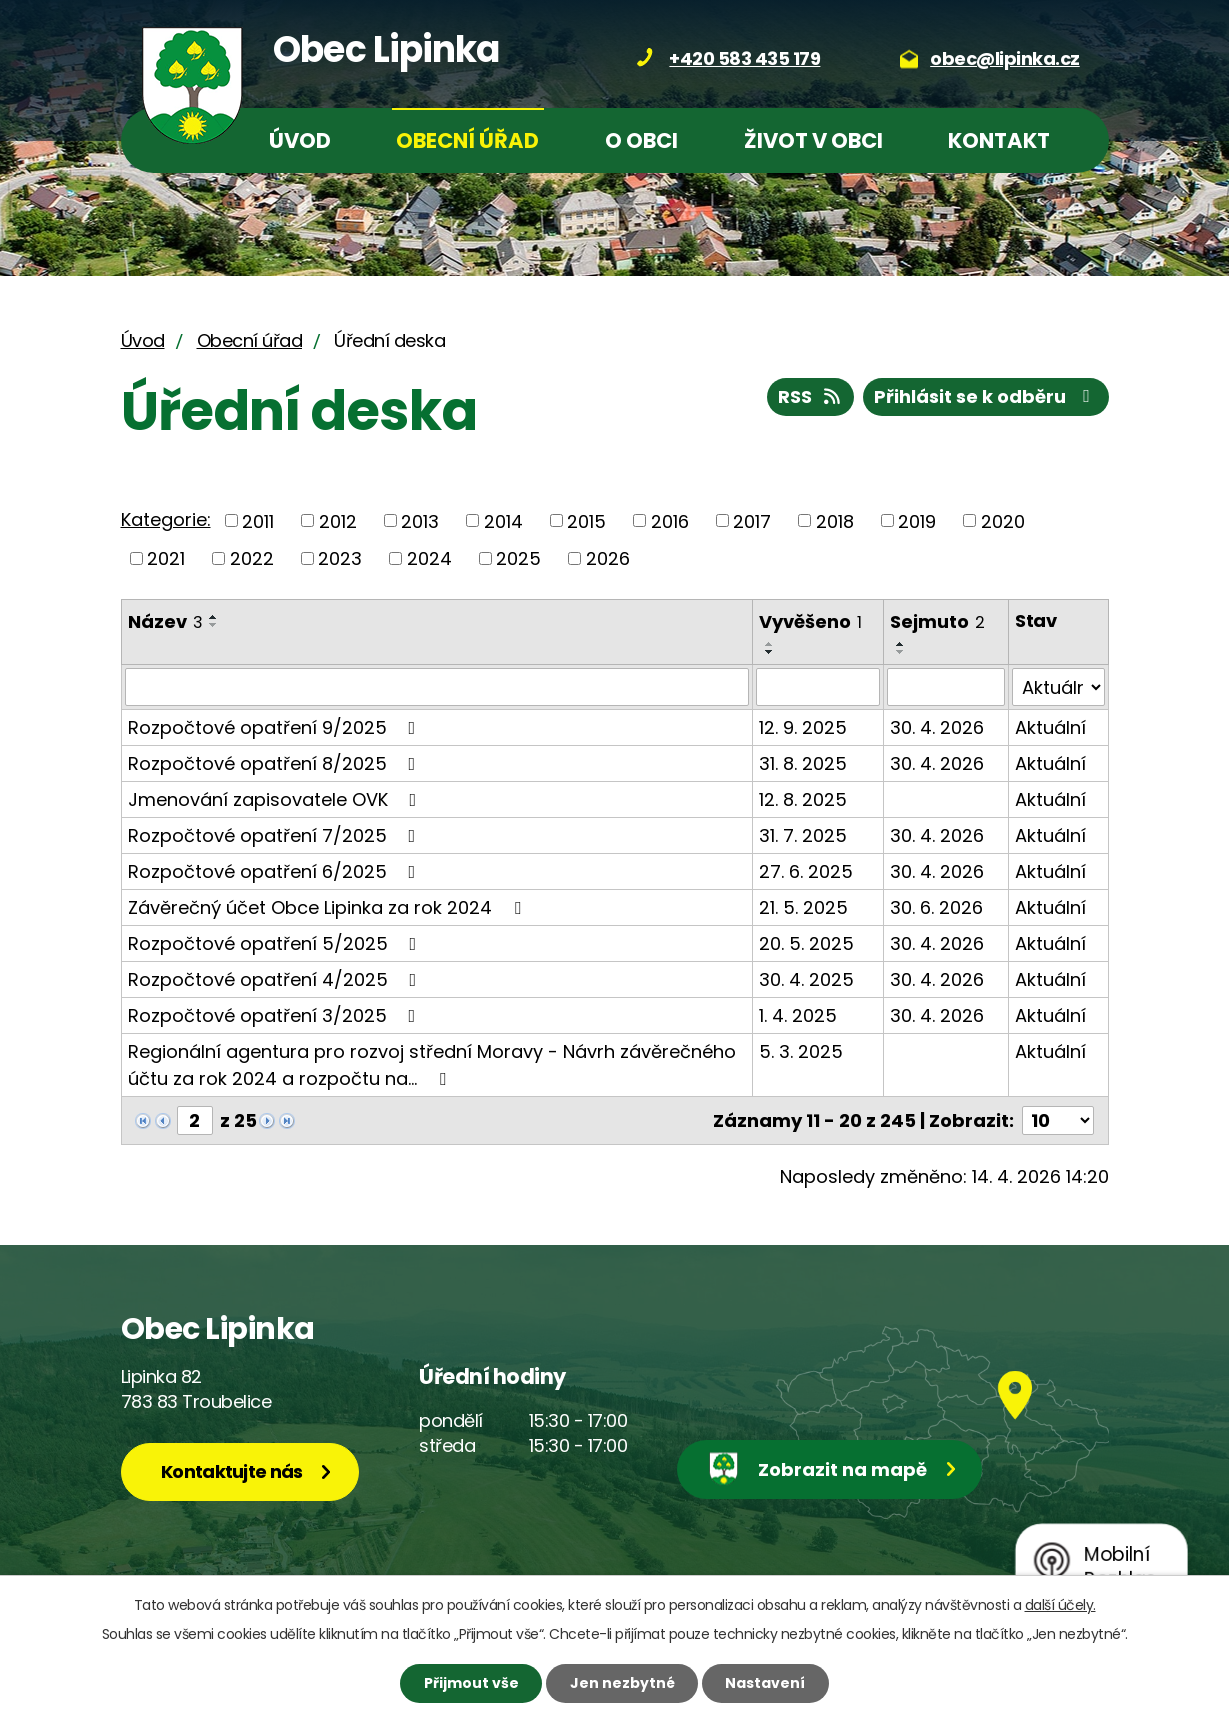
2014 (503, 520)
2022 (252, 558)
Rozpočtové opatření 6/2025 (276, 871)
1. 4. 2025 (798, 1015)
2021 (166, 558)
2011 (258, 520)
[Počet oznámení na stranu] (1058, 1120)
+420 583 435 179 (744, 58)
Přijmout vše (471, 1683)
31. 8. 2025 (803, 763)
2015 (586, 520)
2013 (420, 520)
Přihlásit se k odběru (986, 396)
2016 (670, 520)
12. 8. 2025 (803, 799)
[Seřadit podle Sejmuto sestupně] (901, 652)
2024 (429, 558)
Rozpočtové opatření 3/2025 (276, 1015)
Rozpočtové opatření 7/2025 (276, 835)
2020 (1003, 520)
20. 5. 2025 (806, 943)
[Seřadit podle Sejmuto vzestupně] (901, 644)
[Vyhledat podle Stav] (1058, 687)
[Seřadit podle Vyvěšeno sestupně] (770, 652)
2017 (752, 520)
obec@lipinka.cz (1005, 58)
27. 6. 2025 (806, 871)
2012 (338, 520)
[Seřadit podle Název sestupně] (214, 625)
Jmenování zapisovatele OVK (276, 799)
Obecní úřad (467, 140)
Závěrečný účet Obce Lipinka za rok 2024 (328, 907)
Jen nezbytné (622, 1683)
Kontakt (999, 140)
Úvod (300, 140)
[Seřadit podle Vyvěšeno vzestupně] (770, 644)
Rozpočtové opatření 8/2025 (276, 763)
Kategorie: (166, 519)
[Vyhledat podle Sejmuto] (946, 687)
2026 (608, 558)
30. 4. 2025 (806, 979)
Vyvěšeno (810, 621)
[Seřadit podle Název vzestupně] (214, 617)
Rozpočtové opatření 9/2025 (276, 727)
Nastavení (765, 1683)
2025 (518, 558)
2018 (835, 520)
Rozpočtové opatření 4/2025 (276, 979)
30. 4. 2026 (937, 727)
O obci (641, 140)
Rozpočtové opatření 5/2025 (276, 943)
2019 (917, 520)
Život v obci (813, 140)
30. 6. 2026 (936, 907)
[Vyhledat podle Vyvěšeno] (818, 687)
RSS (811, 396)
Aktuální (1050, 727)
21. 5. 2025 (803, 907)
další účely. (1060, 1605)
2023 (340, 558)
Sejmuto (937, 621)
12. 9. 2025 (803, 727)
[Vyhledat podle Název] (437, 687)
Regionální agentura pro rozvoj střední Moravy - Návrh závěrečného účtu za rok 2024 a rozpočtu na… (432, 1065)
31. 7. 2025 (803, 835)
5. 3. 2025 (801, 1051)
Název (165, 621)
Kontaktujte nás (232, 1471)
